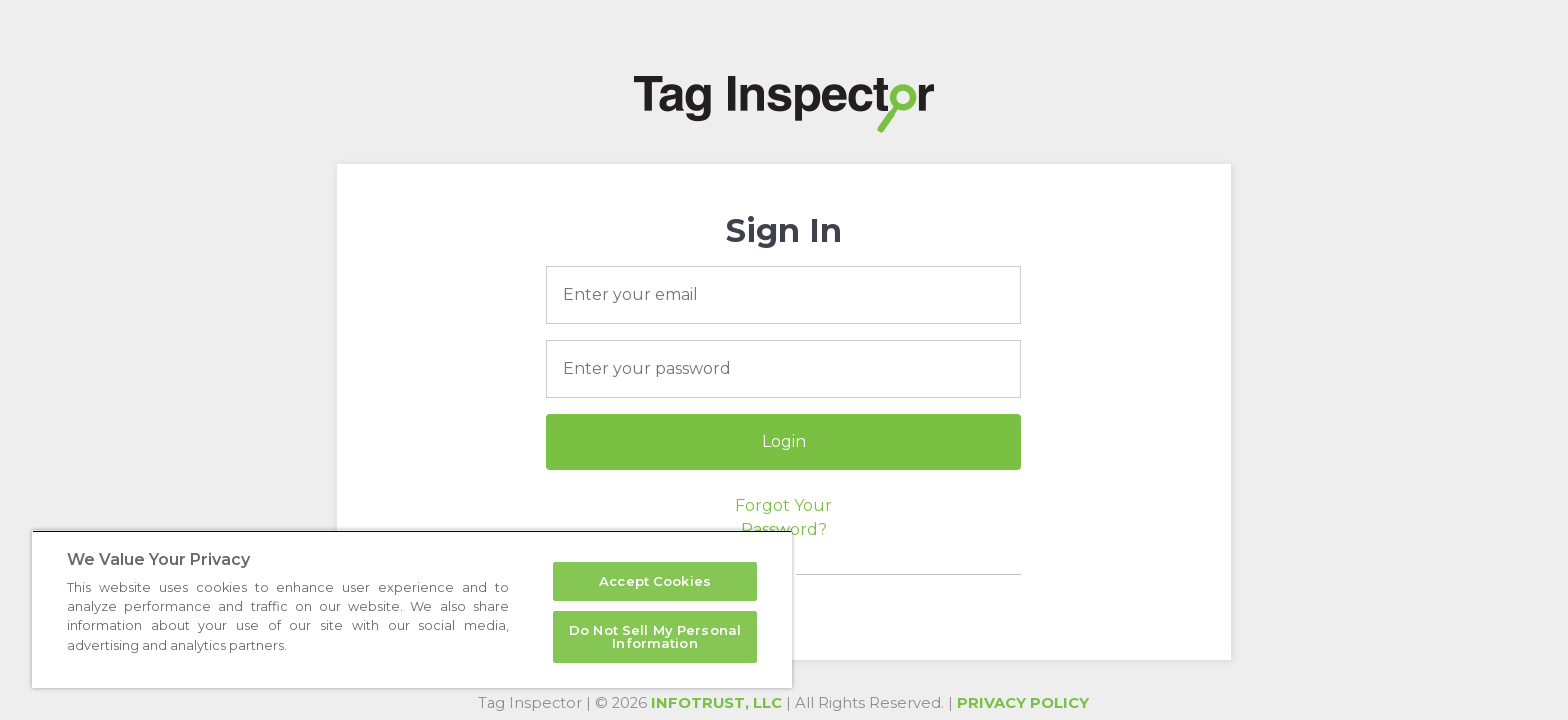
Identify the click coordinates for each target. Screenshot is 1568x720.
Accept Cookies (655, 581)
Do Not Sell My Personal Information (655, 636)
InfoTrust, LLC (716, 703)
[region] (412, 609)
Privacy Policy (1023, 703)
